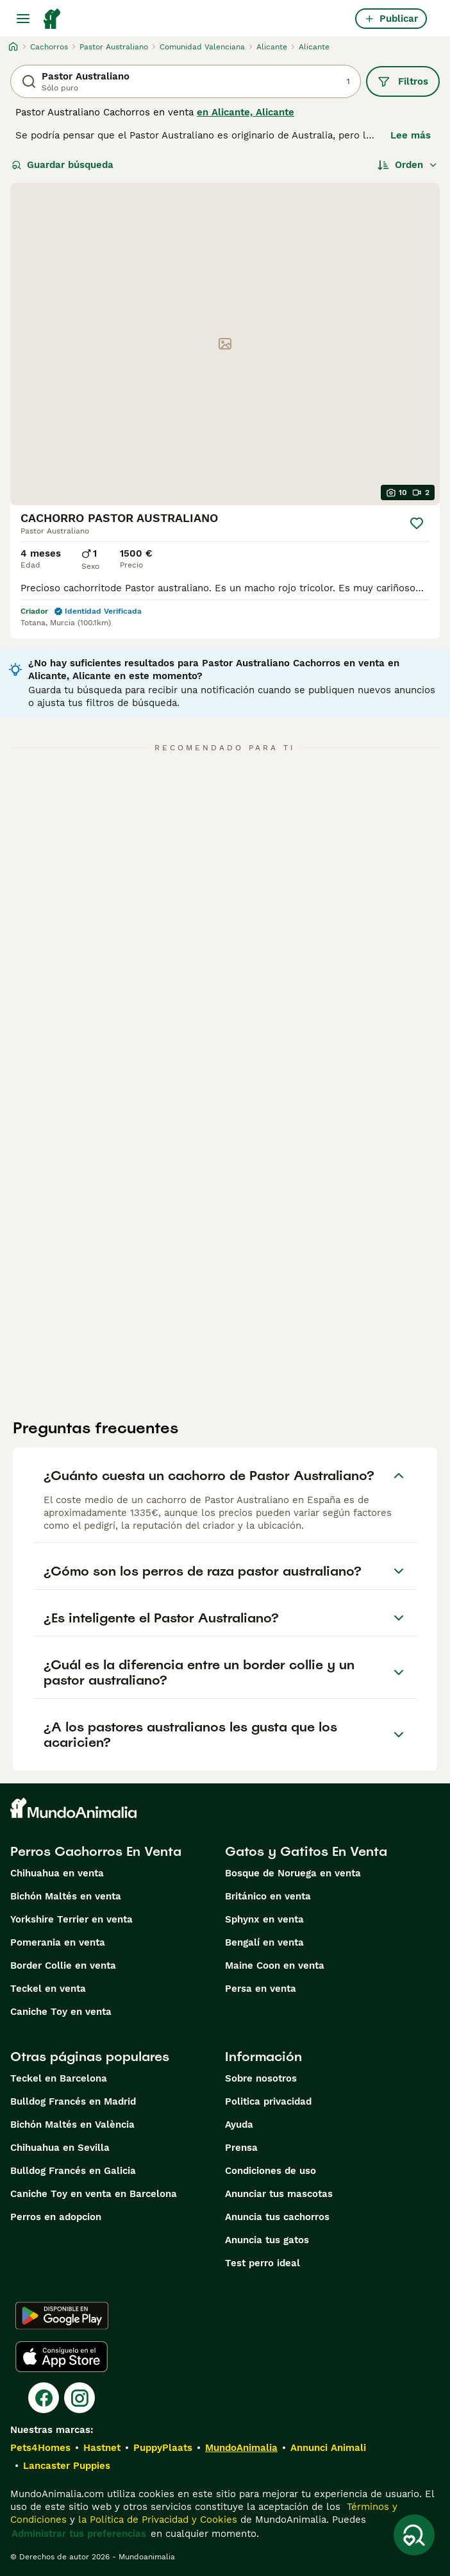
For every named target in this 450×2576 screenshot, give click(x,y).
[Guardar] (416, 523)
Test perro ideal (262, 2263)
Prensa (241, 2147)
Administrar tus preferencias (79, 2533)
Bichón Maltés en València (72, 2124)
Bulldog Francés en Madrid (73, 2101)
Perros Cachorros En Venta (95, 1851)
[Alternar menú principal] (23, 18)
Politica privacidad (268, 2101)
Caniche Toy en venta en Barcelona (93, 2194)
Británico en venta (268, 1896)
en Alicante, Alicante (245, 112)
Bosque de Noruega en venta (293, 1873)
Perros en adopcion (55, 2217)
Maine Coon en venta (274, 1965)
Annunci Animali (328, 2448)
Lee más (410, 135)
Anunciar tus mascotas (279, 2194)
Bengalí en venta (264, 1942)
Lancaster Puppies (66, 2465)
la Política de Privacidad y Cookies (156, 2519)
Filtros (403, 81)
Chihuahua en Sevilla (60, 2147)
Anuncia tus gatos (267, 2240)
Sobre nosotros (261, 2078)
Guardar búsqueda (62, 165)
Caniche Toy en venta (61, 2011)
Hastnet (102, 2448)
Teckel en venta (48, 1988)
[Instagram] (79, 2397)
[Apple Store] (61, 2356)
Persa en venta (260, 1988)
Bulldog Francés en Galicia (73, 2170)
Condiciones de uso (270, 2170)
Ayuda (239, 2124)
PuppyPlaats (162, 2448)
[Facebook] (43, 2397)
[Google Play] (61, 2315)
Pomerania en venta (57, 1942)
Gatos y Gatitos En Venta (306, 1851)
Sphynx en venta (264, 1919)
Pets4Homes (40, 2448)
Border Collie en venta (63, 1965)
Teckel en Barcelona (58, 2078)
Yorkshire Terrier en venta (71, 1919)
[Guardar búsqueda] (414, 2534)
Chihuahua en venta (57, 1873)
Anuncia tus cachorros (277, 2217)
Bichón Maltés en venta (65, 1896)
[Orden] (407, 165)
